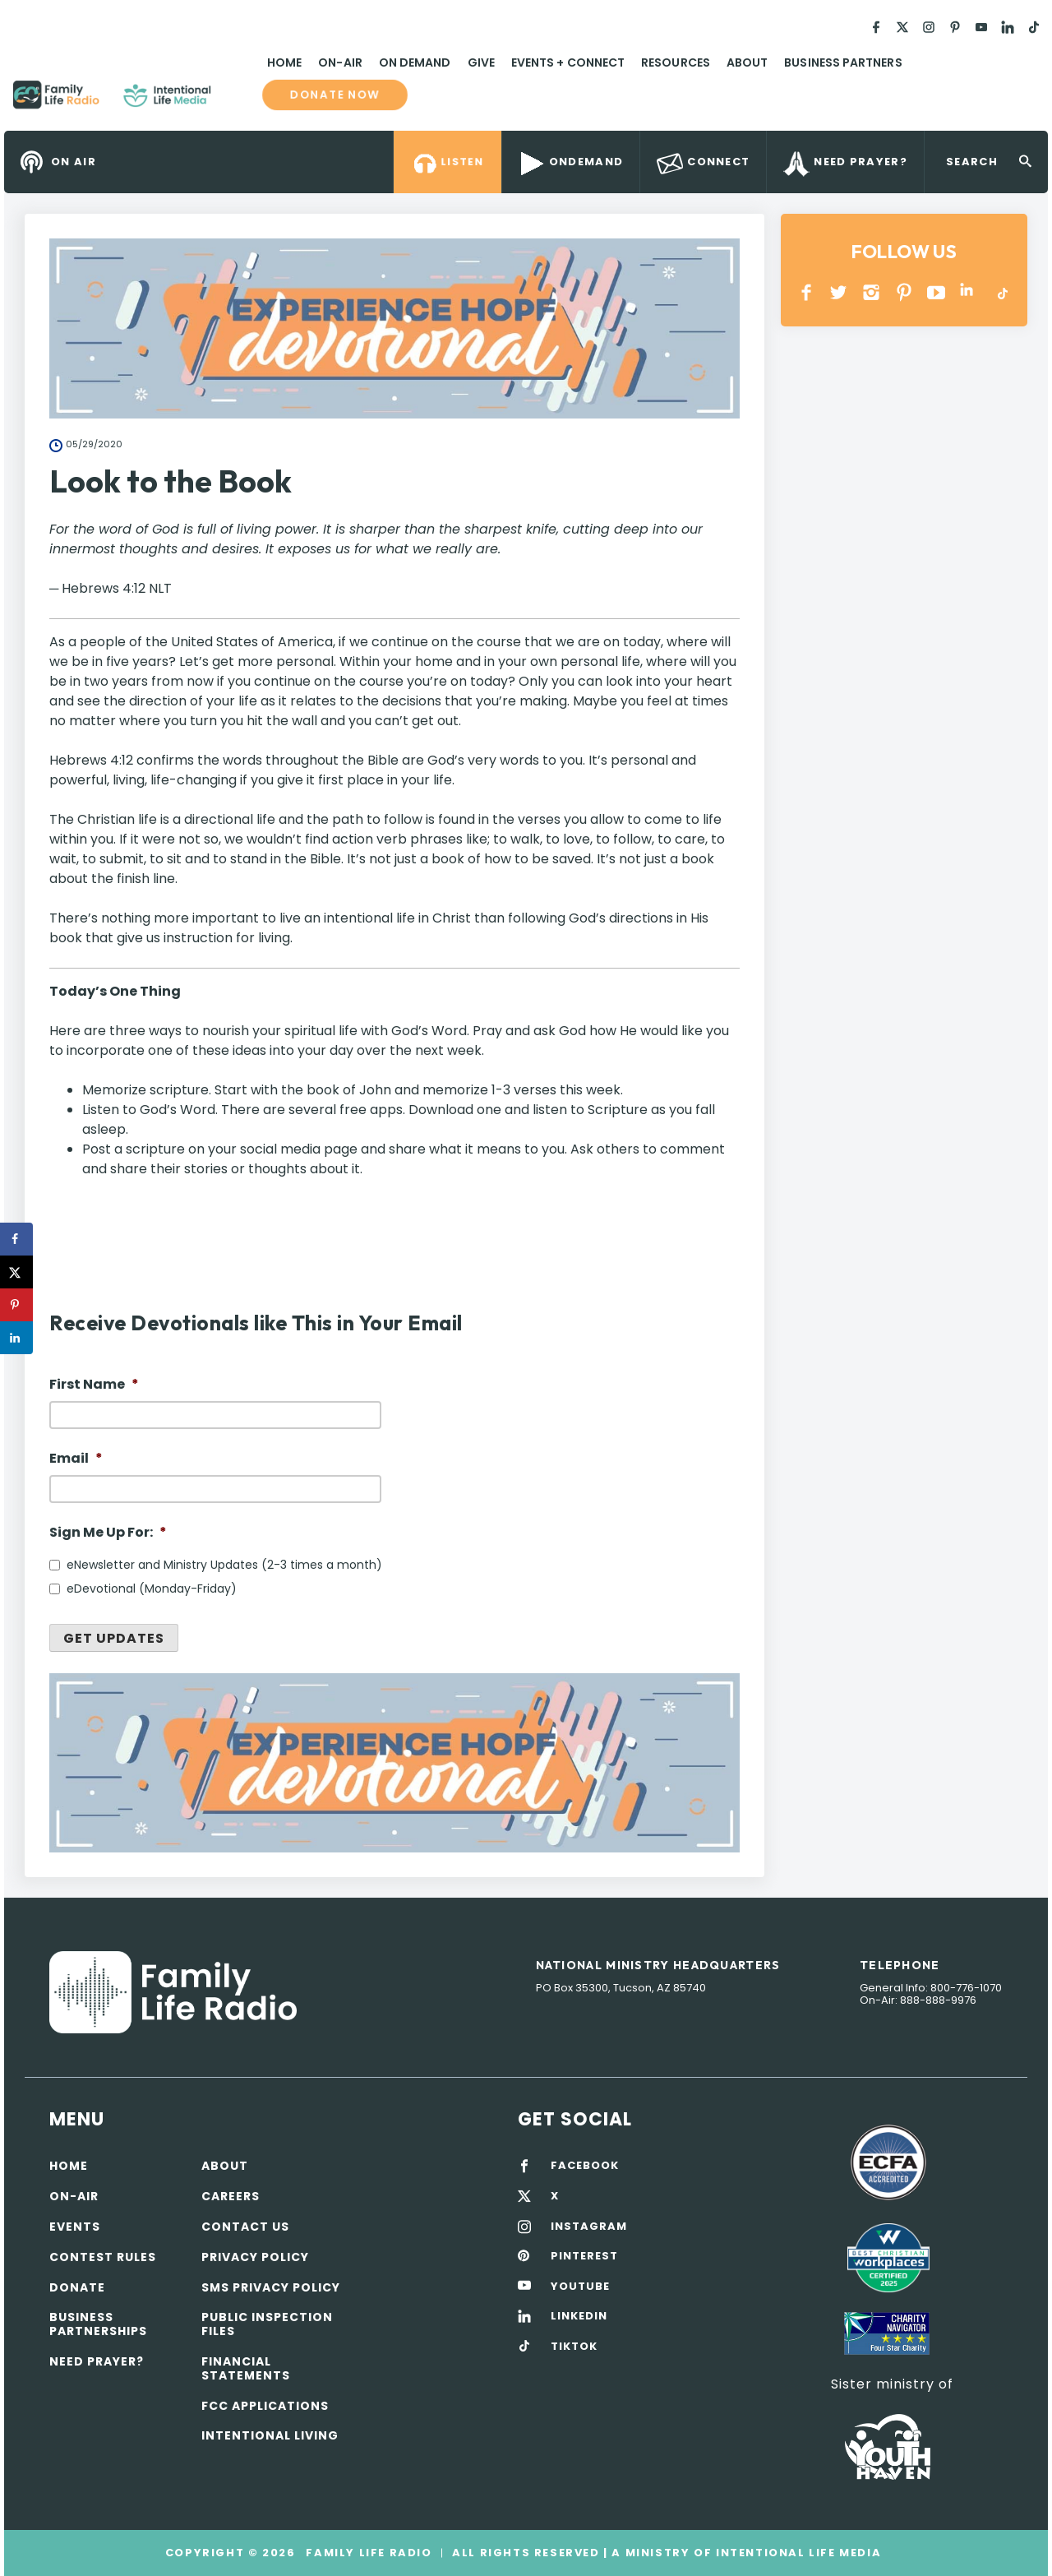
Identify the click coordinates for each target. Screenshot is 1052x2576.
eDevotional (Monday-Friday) (152, 1588)
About (747, 62)
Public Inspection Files (267, 2324)
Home (284, 62)
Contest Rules (102, 2257)
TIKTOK (574, 2346)
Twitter (839, 292)
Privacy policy (255, 2257)
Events (74, 2226)
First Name (94, 1385)
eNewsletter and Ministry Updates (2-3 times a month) (224, 1564)
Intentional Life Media (796, 2552)
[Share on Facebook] (16, 1239)
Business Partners (843, 62)
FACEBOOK (585, 2165)
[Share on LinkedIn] (16, 1337)
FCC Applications (265, 2406)
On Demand (415, 62)
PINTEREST (904, 292)
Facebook (806, 292)
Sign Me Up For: (108, 1533)
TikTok (1001, 292)
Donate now (335, 94)
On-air (74, 2196)
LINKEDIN (969, 292)
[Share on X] (16, 1272)
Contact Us (245, 2226)
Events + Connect (568, 62)
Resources (675, 62)
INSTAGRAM (871, 292)
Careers (230, 2196)
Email (76, 1459)
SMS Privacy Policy (270, 2287)
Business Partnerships (98, 2324)
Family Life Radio (235, 101)
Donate (77, 2287)
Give (481, 62)
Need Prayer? (96, 2361)
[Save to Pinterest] (16, 1304)
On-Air (340, 62)
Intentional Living (270, 2435)
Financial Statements (245, 2368)
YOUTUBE (936, 292)
